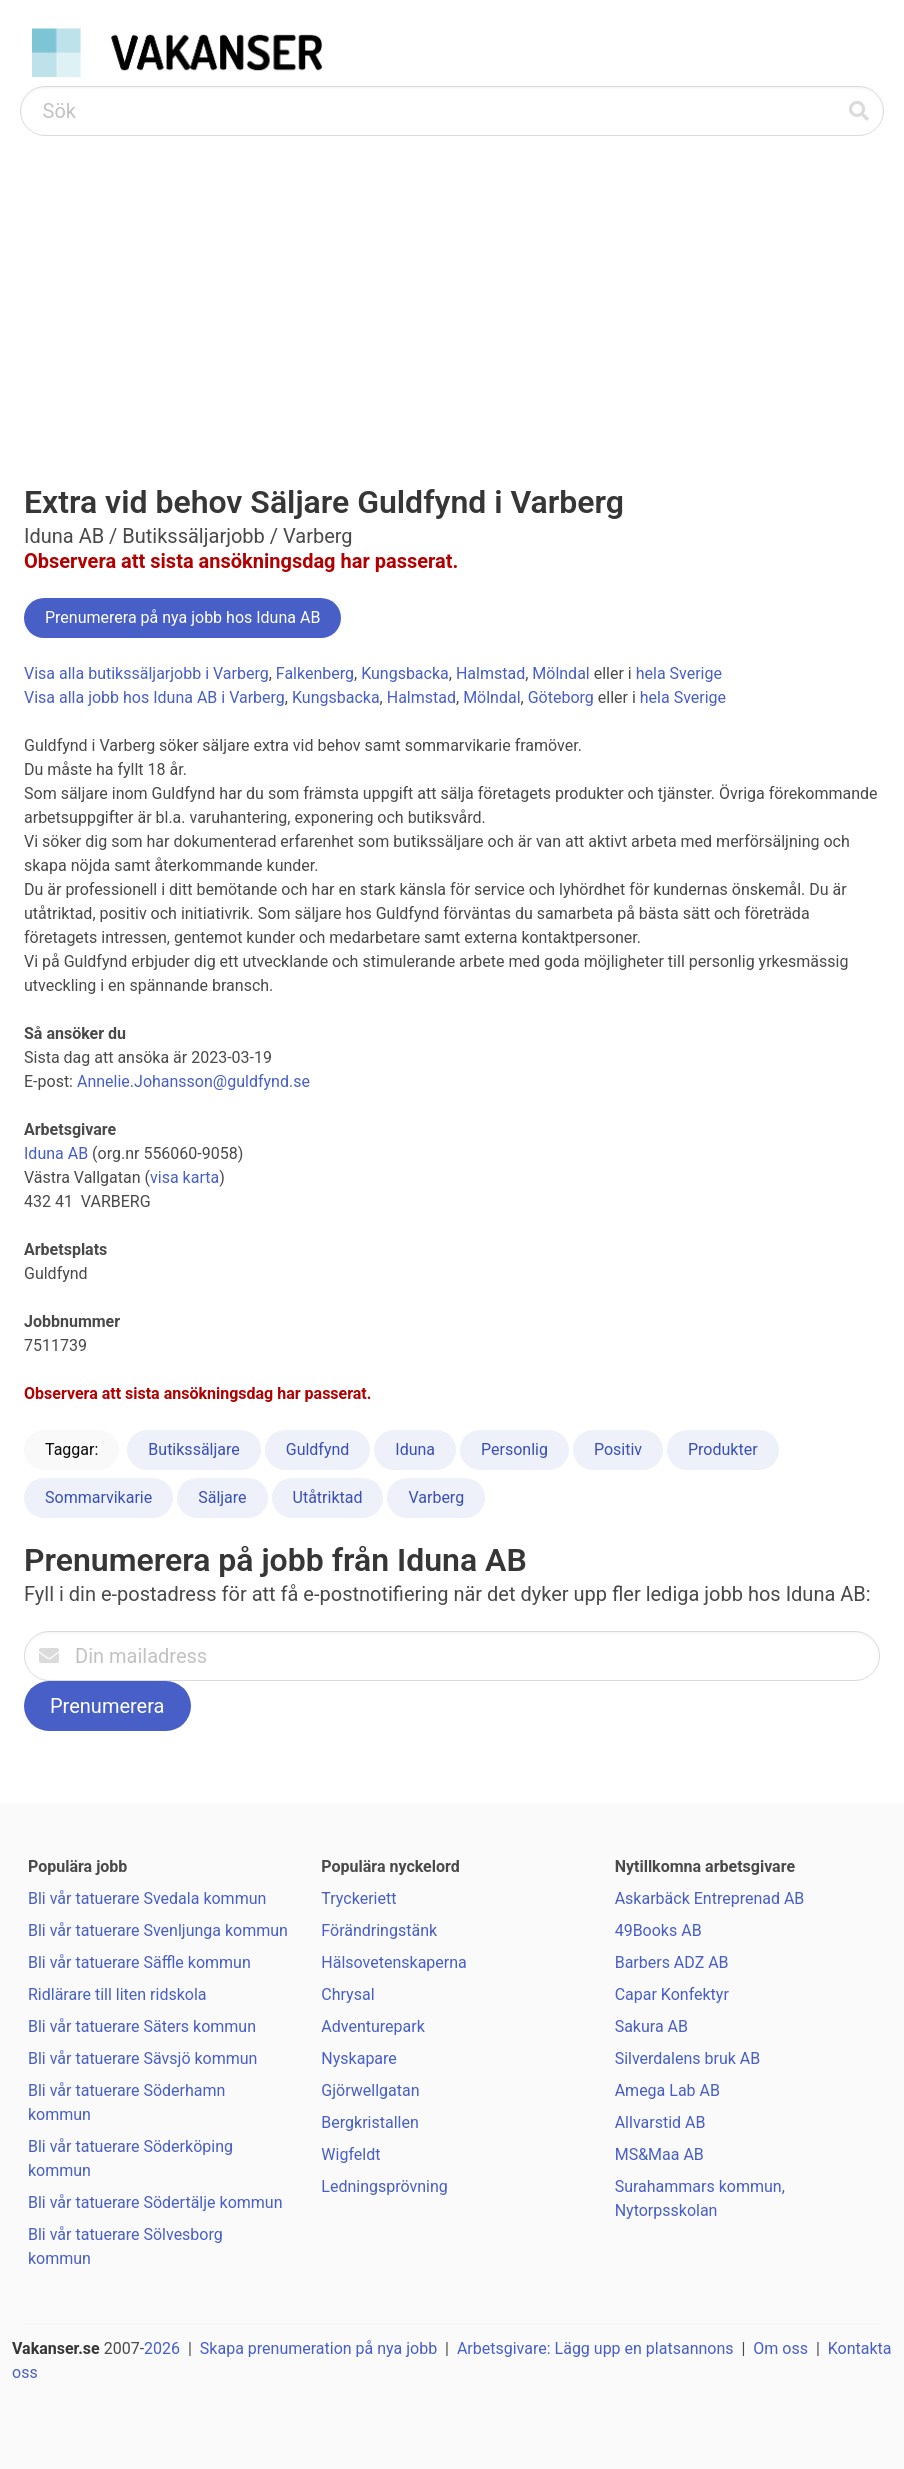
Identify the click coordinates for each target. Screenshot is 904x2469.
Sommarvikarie (98, 1497)
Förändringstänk (379, 1930)
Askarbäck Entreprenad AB (710, 1898)
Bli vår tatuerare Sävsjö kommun (142, 2058)
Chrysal (347, 1994)
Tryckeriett (358, 1898)
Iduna (415, 1449)
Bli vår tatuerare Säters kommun (142, 2026)
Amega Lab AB (667, 2090)
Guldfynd (318, 1449)
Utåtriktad (328, 1497)
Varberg (436, 1497)
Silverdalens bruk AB (688, 2058)
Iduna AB (56, 1153)
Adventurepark (372, 2026)
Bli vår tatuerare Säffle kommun (139, 1962)
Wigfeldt (350, 2154)
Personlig (514, 1449)
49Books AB (658, 1930)
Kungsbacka (405, 673)
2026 (162, 2348)
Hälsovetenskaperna (393, 1962)
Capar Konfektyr (672, 1994)
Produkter (723, 1449)
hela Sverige (679, 673)
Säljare (222, 1497)
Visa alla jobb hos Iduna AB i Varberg (154, 697)
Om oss (780, 2348)
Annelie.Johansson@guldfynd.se (193, 1081)
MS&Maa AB (659, 2154)
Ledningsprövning (384, 2186)
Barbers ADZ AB (672, 1962)
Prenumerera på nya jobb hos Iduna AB (182, 617)
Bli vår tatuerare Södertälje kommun (155, 2202)
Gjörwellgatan (370, 2090)
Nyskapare (359, 2058)
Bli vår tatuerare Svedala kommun (147, 1898)
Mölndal (560, 673)
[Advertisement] (452, 286)
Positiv (618, 1449)
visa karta (184, 1177)
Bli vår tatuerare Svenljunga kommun (158, 1930)
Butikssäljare (193, 1449)
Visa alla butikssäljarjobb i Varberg (146, 673)
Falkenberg (315, 673)
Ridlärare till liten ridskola (117, 1994)
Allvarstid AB (660, 2122)
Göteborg (561, 697)
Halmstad (490, 673)
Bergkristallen (369, 2122)
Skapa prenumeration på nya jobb (318, 2348)
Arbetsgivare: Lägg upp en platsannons (595, 2348)
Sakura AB (651, 2026)
